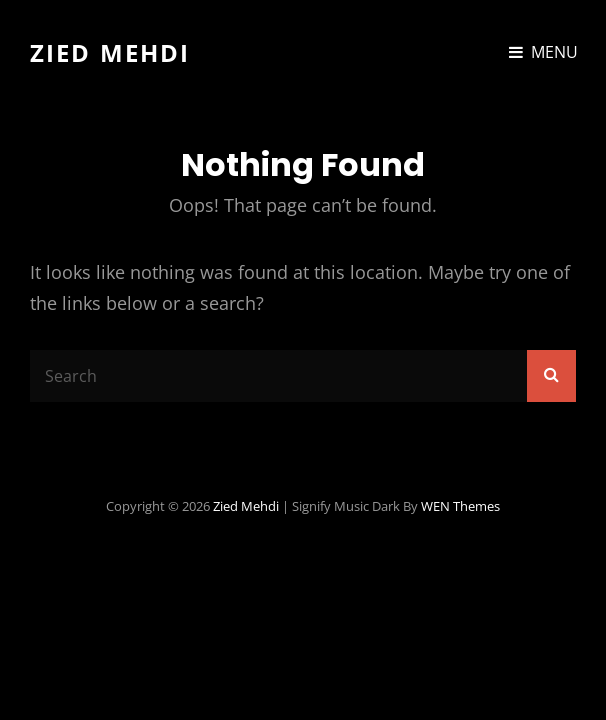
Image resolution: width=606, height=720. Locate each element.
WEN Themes (460, 506)
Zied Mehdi (110, 52)
